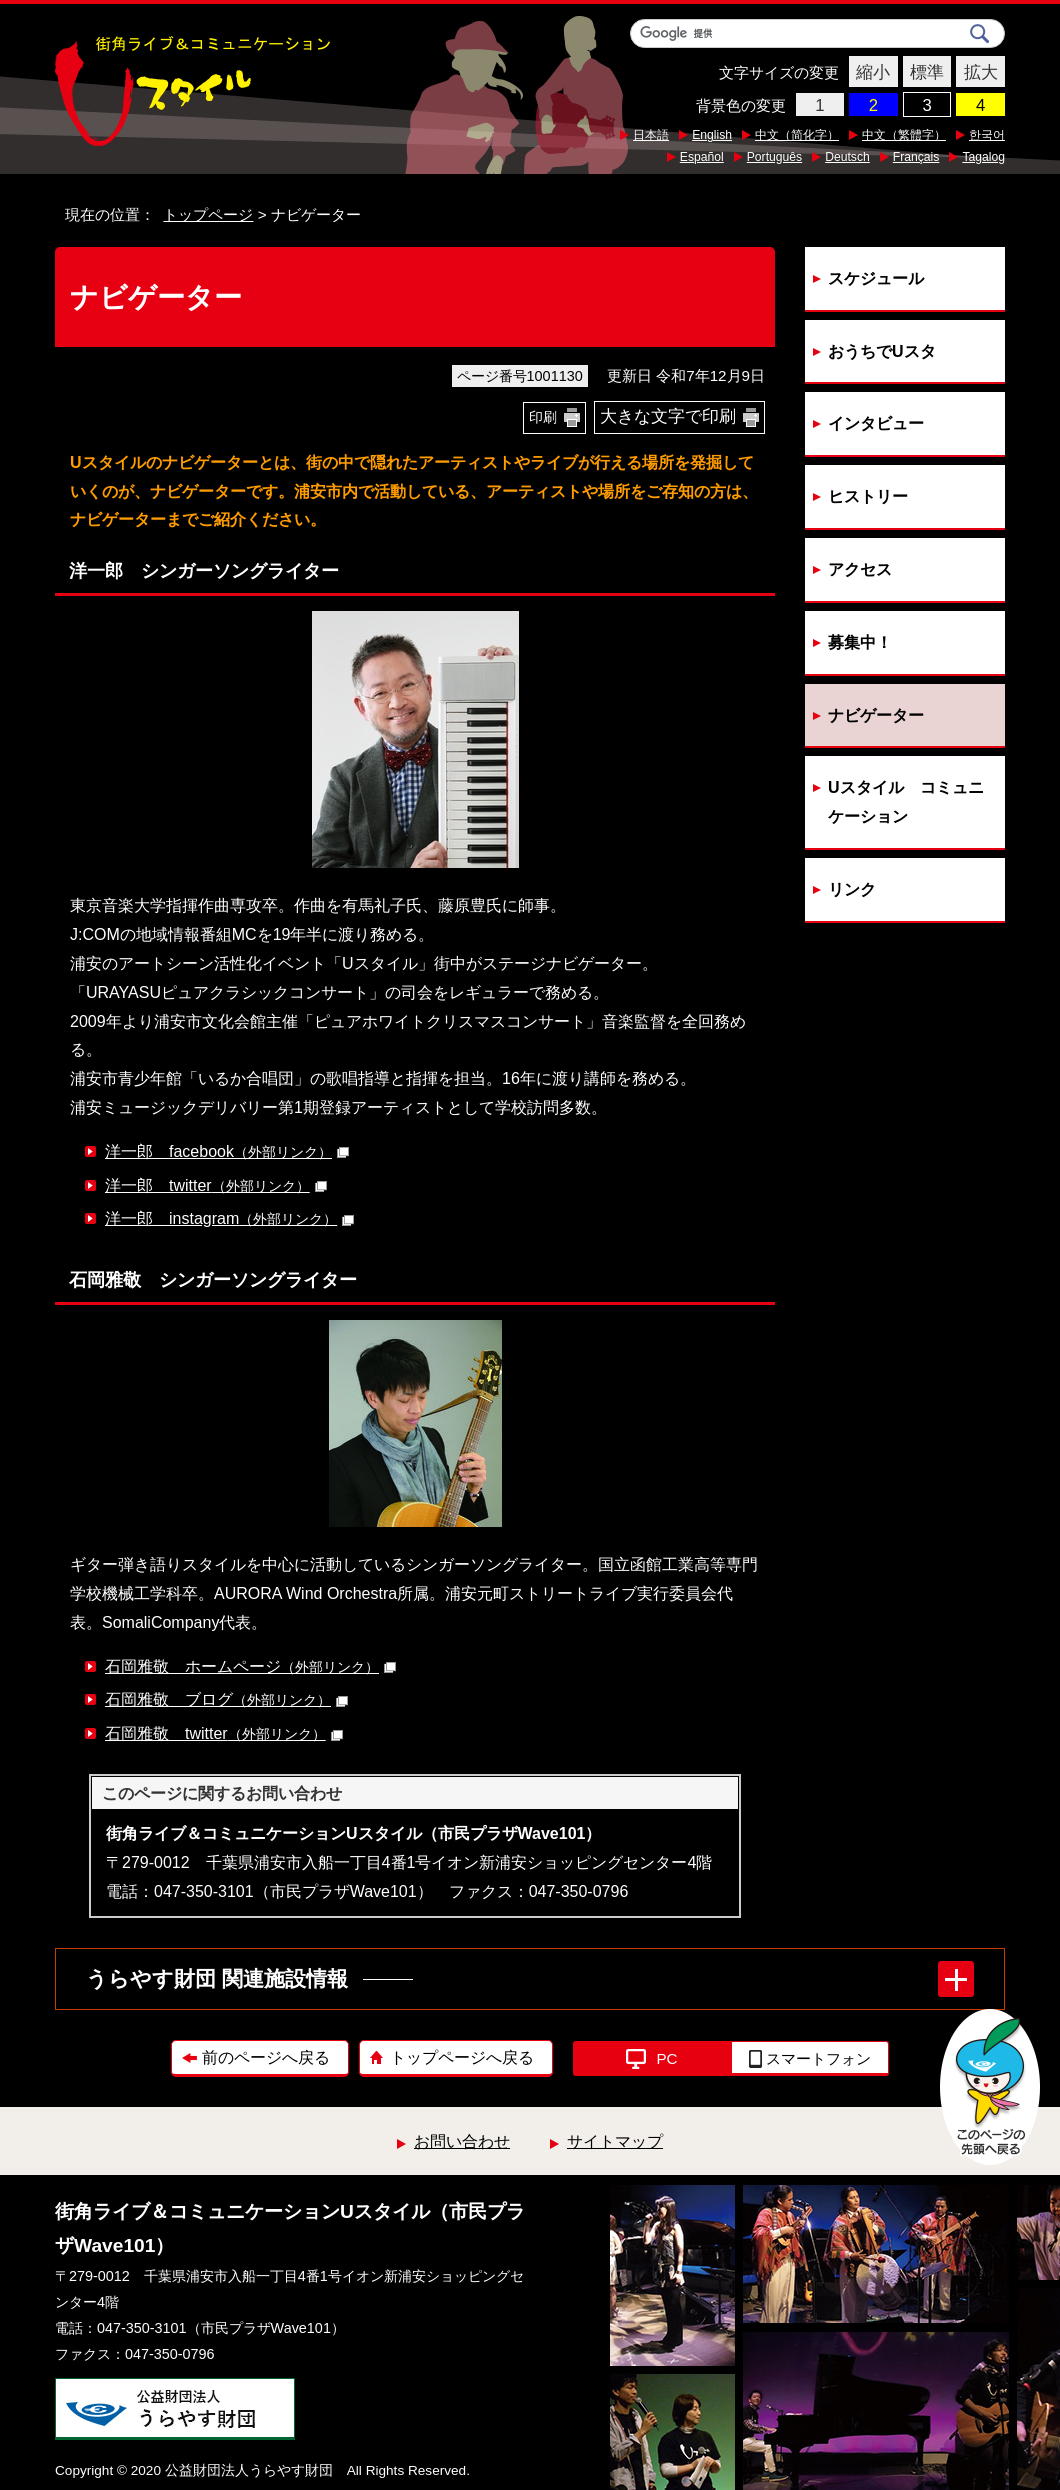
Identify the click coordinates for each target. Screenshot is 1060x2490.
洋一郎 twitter (216, 1185)
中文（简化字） (797, 135)
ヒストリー (868, 496)
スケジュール (876, 278)
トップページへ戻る (462, 2057)
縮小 (869, 73)
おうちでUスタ (882, 351)
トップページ (208, 214)
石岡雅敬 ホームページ (250, 1666)
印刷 (543, 417)
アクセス (860, 569)
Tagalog (983, 157)
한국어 (987, 135)
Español (702, 157)
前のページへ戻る (266, 2057)
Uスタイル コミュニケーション (906, 802)
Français (916, 157)
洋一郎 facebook (227, 1151)
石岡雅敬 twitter (224, 1733)
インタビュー (876, 423)
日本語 (651, 135)
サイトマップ (615, 2141)
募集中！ (860, 642)
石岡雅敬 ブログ (226, 1699)
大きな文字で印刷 (668, 416)
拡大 (976, 73)
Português (774, 157)
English (712, 135)
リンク (852, 889)
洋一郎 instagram (229, 1218)
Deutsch (847, 157)
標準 (923, 73)
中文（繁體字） (904, 135)
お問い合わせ (462, 2141)
